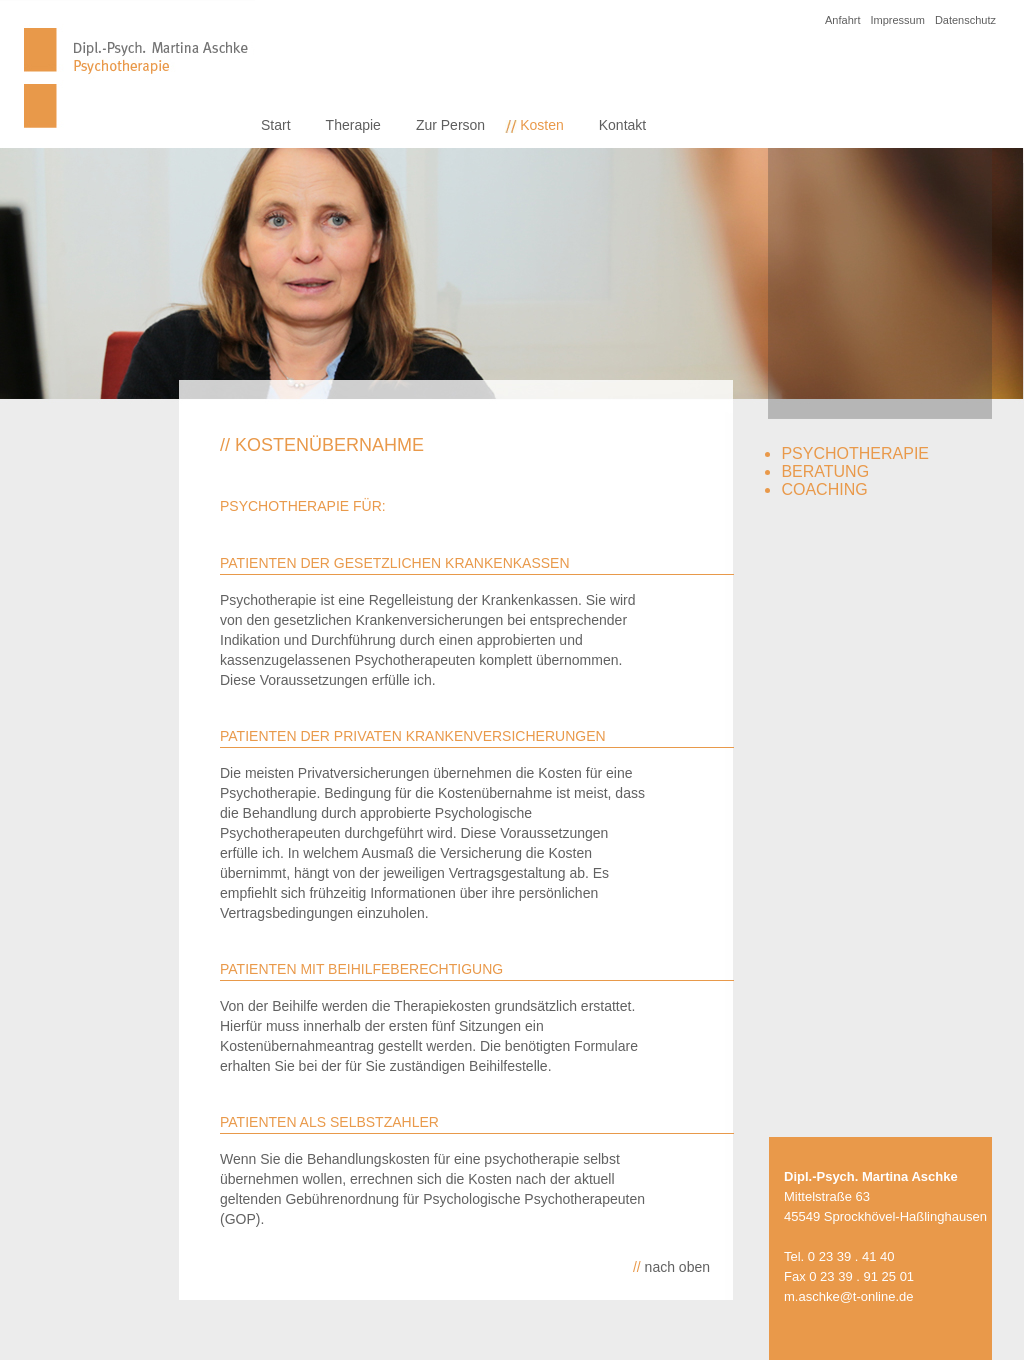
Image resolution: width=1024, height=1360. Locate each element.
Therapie (353, 125)
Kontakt (622, 125)
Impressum (897, 20)
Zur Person (450, 125)
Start (276, 125)
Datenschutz (965, 20)
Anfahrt (842, 20)
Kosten (542, 125)
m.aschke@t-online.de (849, 1296)
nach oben (671, 1267)
